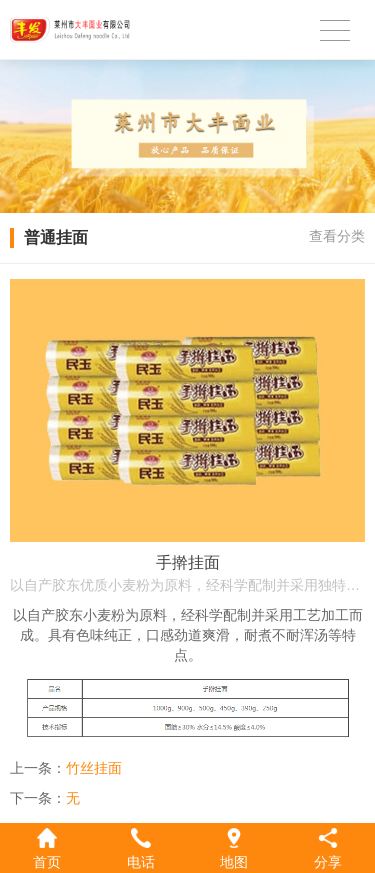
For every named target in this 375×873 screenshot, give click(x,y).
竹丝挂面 (94, 768)
